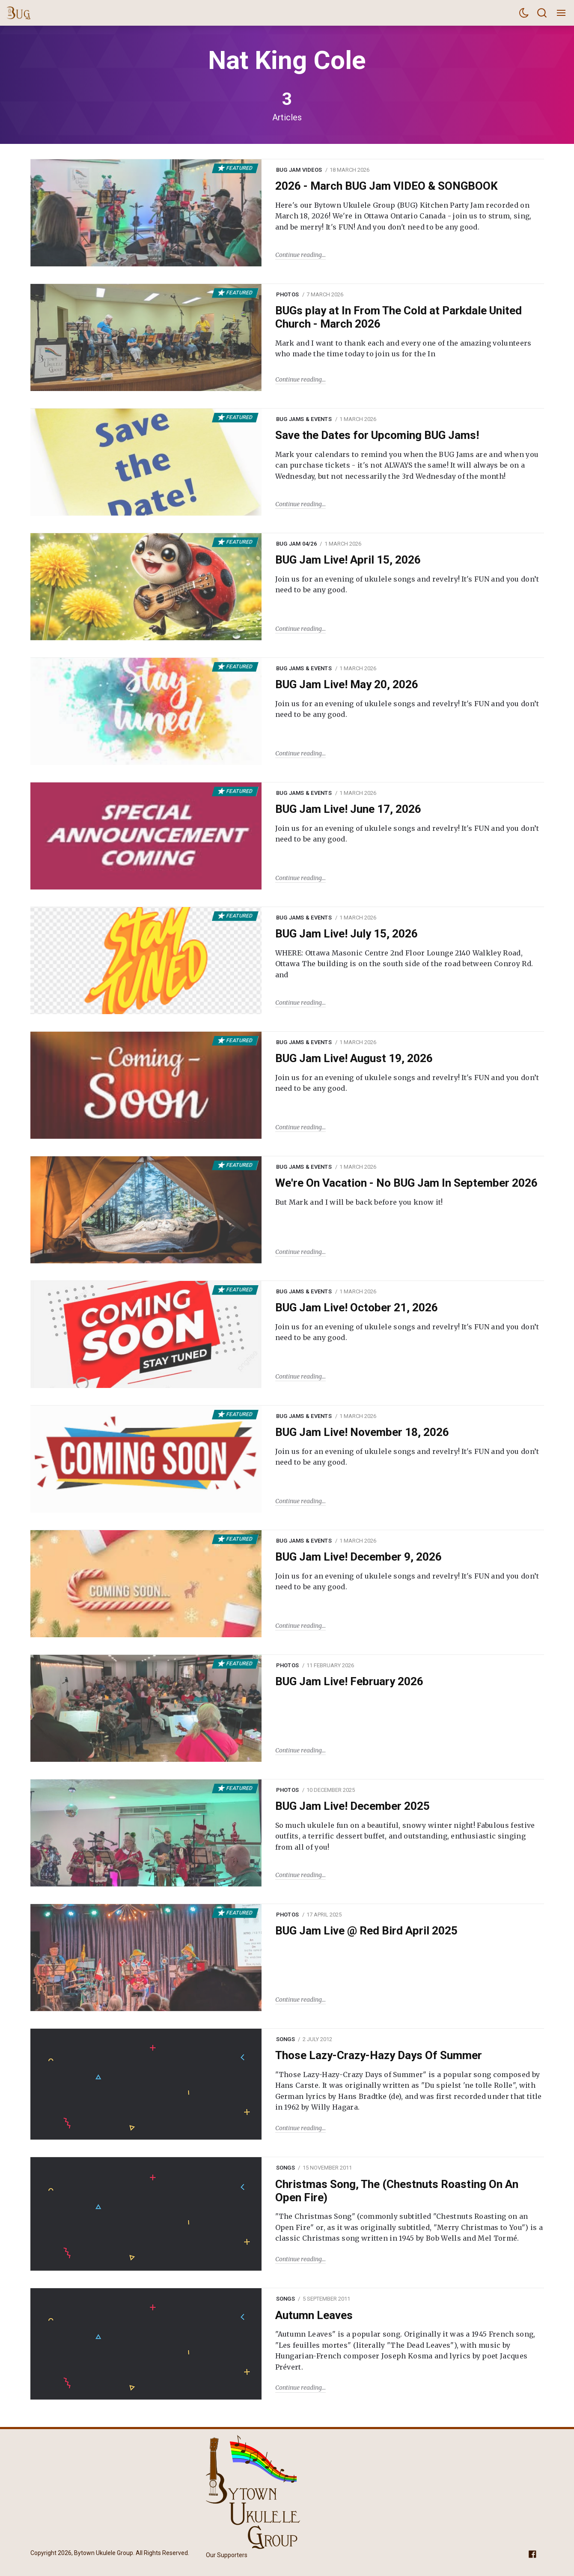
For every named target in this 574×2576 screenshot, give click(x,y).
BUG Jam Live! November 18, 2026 (362, 1432)
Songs (285, 2039)
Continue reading (298, 255)
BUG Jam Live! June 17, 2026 (348, 809)
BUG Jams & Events (304, 419)
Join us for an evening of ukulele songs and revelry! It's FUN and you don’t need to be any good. (407, 584)
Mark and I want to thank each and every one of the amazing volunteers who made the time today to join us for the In (403, 348)
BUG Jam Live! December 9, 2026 (358, 1556)
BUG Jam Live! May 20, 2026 (346, 684)
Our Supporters (226, 2555)
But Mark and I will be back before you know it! (359, 1202)
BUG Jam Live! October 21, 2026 (356, 1307)
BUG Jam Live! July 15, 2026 (346, 933)
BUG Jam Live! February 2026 (349, 1681)
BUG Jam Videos (299, 170)
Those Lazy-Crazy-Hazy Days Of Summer (378, 2055)
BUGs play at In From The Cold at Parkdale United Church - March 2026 (398, 317)
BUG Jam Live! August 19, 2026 (354, 1058)
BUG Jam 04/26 (296, 543)
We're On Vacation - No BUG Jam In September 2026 (406, 1182)
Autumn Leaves (314, 2315)
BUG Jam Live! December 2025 (352, 1806)
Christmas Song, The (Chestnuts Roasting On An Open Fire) (396, 2191)
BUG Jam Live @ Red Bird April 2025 (366, 1930)
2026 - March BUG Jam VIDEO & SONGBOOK (386, 185)
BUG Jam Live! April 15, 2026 (348, 559)
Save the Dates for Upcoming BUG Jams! (377, 435)
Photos (287, 294)
